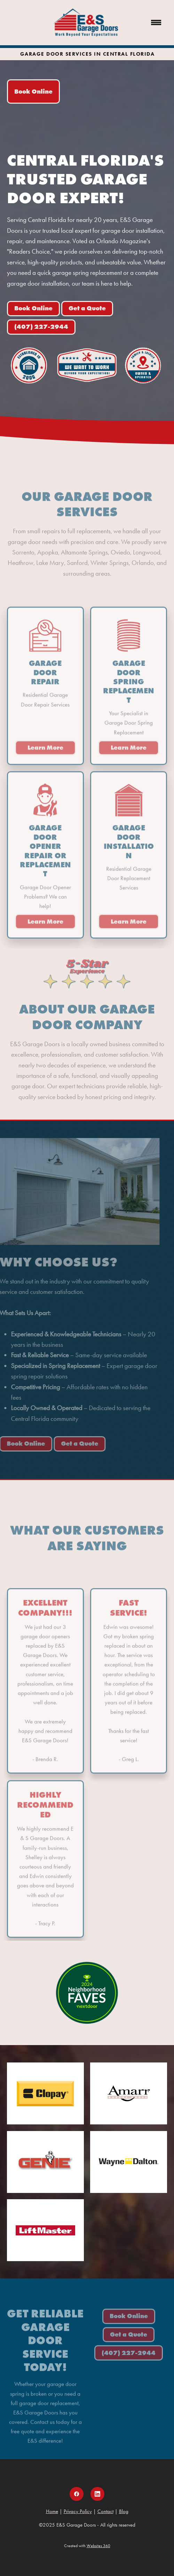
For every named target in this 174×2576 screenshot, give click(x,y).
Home (52, 2511)
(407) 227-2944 (41, 327)
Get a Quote (87, 308)
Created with (87, 2545)
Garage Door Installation (129, 846)
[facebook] (77, 2494)
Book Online (33, 91)
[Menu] (156, 22)
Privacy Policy (78, 2511)
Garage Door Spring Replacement (128, 687)
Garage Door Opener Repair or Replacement (45, 856)
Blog (123, 2511)
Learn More (45, 753)
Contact (105, 2511)
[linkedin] (97, 2494)
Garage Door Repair (45, 678)
